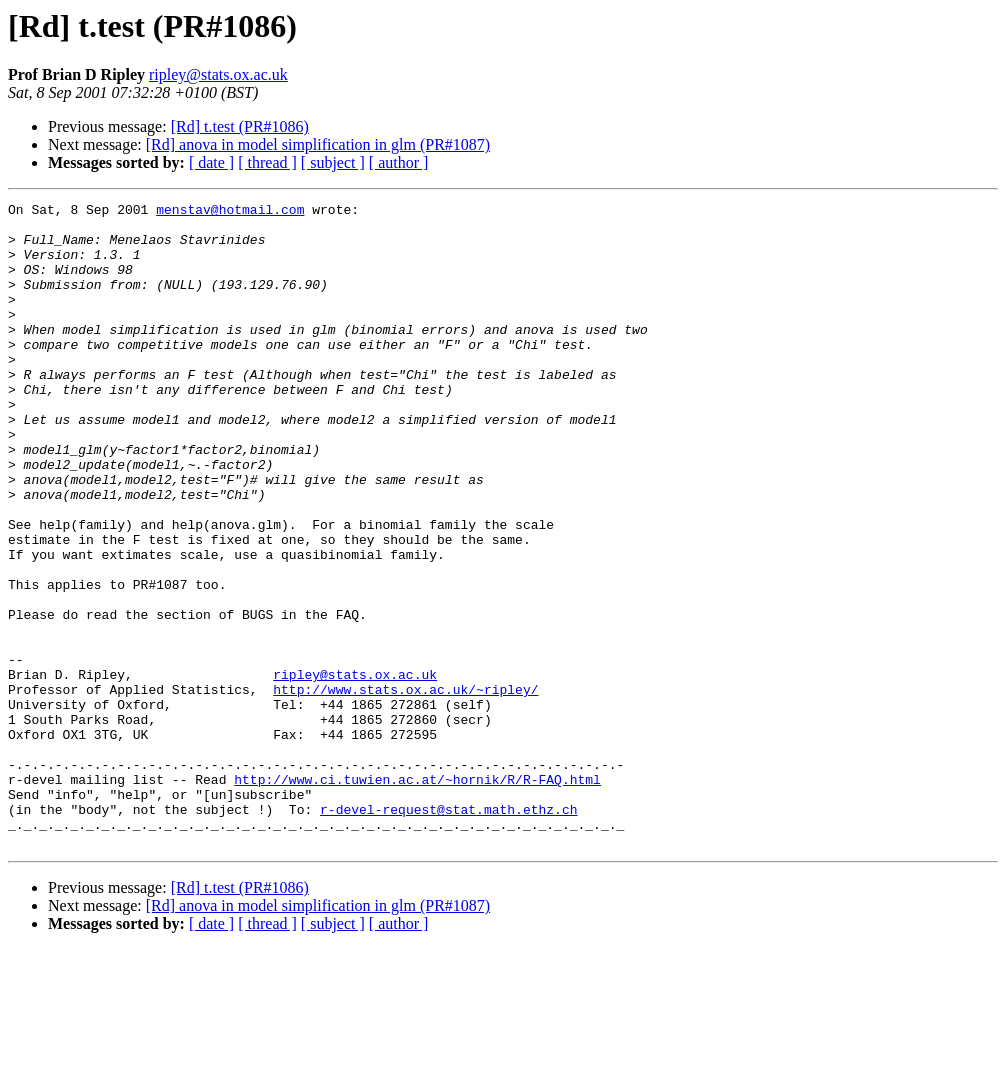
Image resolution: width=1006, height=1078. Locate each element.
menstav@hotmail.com (230, 212)
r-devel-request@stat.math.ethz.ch (448, 932)
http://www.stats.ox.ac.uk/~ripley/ (405, 788)
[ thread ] (267, 162)
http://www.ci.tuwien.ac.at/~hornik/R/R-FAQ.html (417, 896)
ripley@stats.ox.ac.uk (218, 74)
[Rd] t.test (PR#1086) (240, 126)
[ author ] (399, 162)
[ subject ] (333, 162)
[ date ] (211, 162)
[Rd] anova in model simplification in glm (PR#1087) (318, 144)
